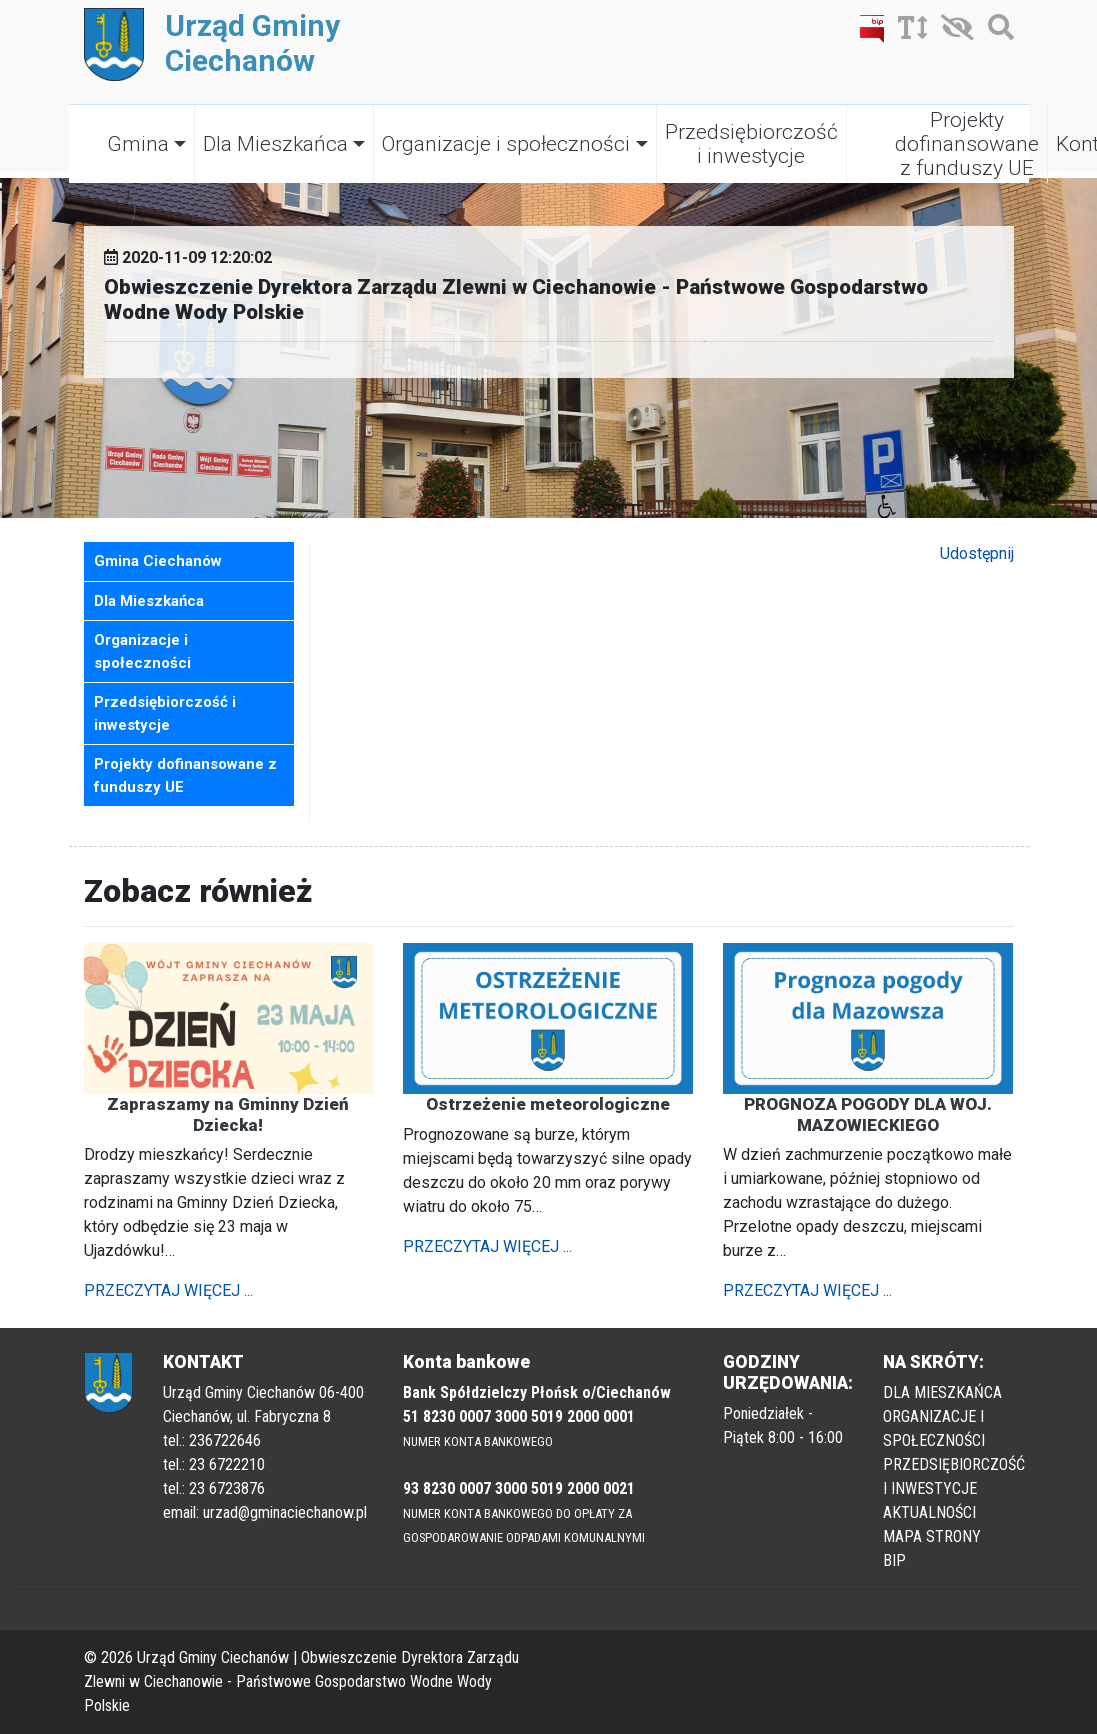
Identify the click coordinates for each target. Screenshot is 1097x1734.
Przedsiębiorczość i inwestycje (751, 144)
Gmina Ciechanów (158, 561)
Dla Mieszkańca (275, 144)
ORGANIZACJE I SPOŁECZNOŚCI (934, 1428)
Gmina (138, 144)
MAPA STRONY (932, 1536)
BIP (894, 1560)
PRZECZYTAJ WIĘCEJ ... (168, 1290)
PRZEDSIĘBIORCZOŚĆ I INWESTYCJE (954, 1476)
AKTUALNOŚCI (929, 1512)
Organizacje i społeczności (506, 144)
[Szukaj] (996, 31)
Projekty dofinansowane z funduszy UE (967, 144)
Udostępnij (977, 553)
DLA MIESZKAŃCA (942, 1392)
